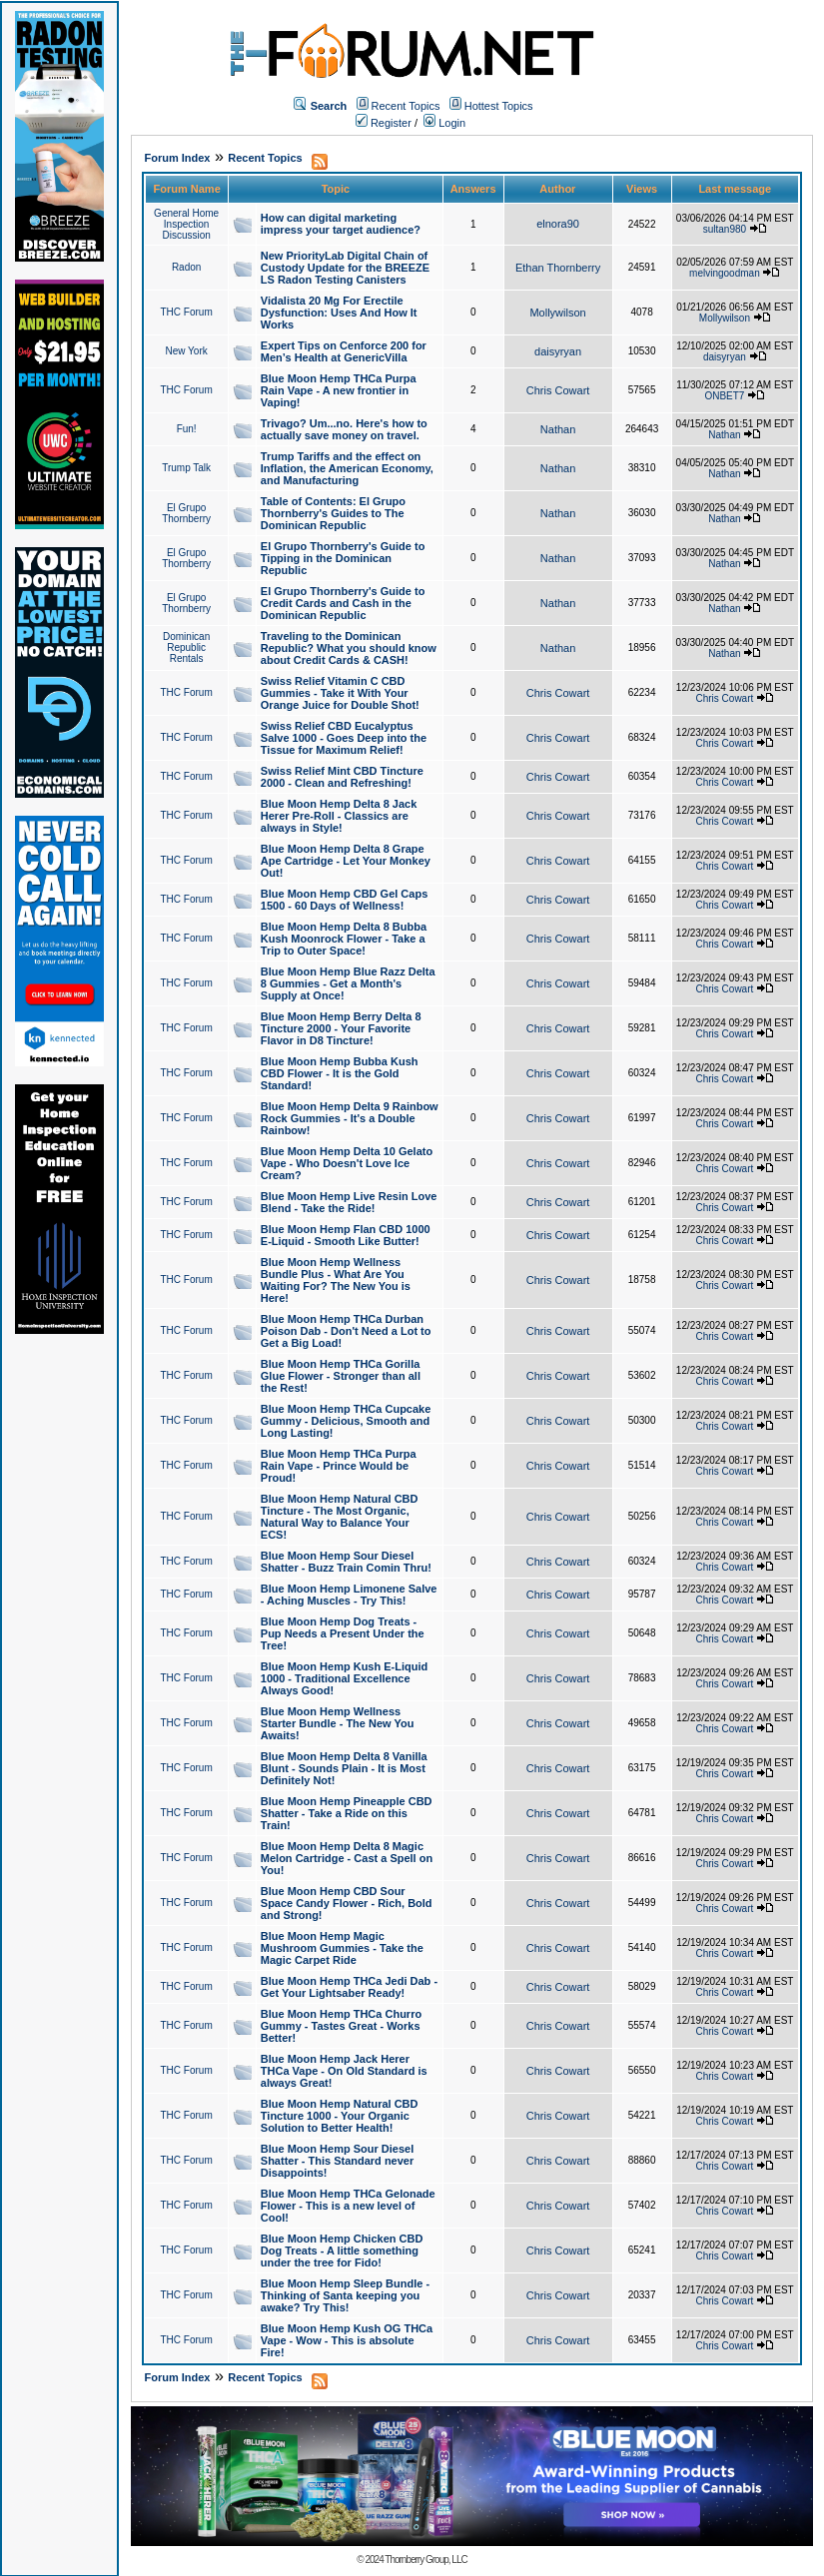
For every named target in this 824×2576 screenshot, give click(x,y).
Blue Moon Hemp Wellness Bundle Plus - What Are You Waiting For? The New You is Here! (336, 1280)
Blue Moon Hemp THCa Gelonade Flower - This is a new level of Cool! (348, 2206)
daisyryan (557, 351)
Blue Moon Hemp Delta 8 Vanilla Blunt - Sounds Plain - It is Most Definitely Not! (344, 1768)
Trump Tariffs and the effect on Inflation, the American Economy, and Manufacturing (347, 468)
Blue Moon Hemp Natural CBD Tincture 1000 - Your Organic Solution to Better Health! (339, 2116)
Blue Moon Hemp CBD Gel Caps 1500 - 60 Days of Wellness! (344, 900)
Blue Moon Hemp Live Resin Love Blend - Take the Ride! (349, 1202)
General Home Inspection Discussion (186, 224)
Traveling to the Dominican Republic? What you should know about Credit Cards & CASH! (348, 648)
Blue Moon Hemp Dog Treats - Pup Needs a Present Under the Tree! (342, 1633)
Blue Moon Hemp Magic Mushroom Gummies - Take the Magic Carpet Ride (342, 1948)
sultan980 (724, 229)
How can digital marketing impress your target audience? (340, 224)
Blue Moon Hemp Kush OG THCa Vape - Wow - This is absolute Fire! (346, 2340)
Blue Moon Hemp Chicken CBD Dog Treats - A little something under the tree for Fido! (342, 2250)
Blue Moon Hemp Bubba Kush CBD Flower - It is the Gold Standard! (339, 1073)
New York (187, 350)
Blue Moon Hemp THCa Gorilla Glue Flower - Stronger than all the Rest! (340, 1376)
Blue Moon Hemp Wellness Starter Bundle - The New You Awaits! (337, 1723)
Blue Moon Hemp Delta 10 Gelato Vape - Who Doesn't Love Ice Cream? (346, 1163)
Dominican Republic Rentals (186, 647)
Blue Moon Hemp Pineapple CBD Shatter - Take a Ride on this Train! (346, 1813)
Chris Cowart (558, 390)
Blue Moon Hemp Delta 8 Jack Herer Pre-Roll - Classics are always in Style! (339, 816)
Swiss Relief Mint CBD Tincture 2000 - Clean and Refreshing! (342, 777)
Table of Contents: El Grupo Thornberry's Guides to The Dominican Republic (333, 513)
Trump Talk (186, 467)
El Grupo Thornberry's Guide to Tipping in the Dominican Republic (343, 558)
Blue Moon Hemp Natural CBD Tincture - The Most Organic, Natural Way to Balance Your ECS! (339, 1517)
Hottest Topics (498, 106)
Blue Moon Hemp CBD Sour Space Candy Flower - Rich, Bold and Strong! (346, 1903)
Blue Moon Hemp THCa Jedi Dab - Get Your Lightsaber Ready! (349, 1987)
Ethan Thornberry (557, 268)
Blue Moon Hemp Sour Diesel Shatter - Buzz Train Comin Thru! (346, 1562)
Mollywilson (557, 313)
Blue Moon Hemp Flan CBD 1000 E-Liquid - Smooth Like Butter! (345, 1235)
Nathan (557, 429)
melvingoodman (724, 273)
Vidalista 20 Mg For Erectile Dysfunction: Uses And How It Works (339, 312)
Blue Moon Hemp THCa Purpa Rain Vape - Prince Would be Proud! (338, 1466)
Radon (186, 267)
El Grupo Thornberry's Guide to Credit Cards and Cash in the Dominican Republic (343, 603)
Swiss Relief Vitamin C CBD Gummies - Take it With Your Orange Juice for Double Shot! (340, 693)
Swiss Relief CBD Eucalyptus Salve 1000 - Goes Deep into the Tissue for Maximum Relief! (343, 738)
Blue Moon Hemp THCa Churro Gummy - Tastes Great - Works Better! (341, 2026)
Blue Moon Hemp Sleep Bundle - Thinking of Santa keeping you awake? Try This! (345, 2295)
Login (444, 123)
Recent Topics (406, 106)
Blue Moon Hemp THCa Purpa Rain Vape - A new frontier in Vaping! (338, 390)
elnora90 (557, 224)
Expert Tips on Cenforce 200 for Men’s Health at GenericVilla (343, 351)
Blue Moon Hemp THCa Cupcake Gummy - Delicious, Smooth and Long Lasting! (346, 1421)
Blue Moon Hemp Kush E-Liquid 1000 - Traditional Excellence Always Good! (344, 1678)
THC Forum (187, 312)
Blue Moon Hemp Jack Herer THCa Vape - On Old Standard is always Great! (344, 2071)
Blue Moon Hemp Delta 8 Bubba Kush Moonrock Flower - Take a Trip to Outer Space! (343, 939)
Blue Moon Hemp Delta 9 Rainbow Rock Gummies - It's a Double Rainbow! (349, 1118)
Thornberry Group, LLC (425, 2559)
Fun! (187, 428)
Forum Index (177, 158)
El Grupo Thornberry (186, 513)
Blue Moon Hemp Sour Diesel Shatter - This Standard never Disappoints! (337, 2161)
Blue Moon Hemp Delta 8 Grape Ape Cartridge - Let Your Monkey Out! (345, 861)
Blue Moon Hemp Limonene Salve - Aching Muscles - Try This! (349, 1595)
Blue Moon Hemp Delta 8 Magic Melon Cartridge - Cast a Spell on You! (346, 1858)
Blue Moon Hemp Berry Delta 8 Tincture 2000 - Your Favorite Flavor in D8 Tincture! (341, 1028)
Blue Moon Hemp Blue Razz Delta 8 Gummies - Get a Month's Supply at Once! (348, 983)
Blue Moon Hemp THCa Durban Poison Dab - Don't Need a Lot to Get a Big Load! (346, 1331)
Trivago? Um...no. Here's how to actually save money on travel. (344, 429)
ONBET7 (724, 395)
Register (384, 123)
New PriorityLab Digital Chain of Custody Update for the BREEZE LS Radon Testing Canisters (345, 268)
